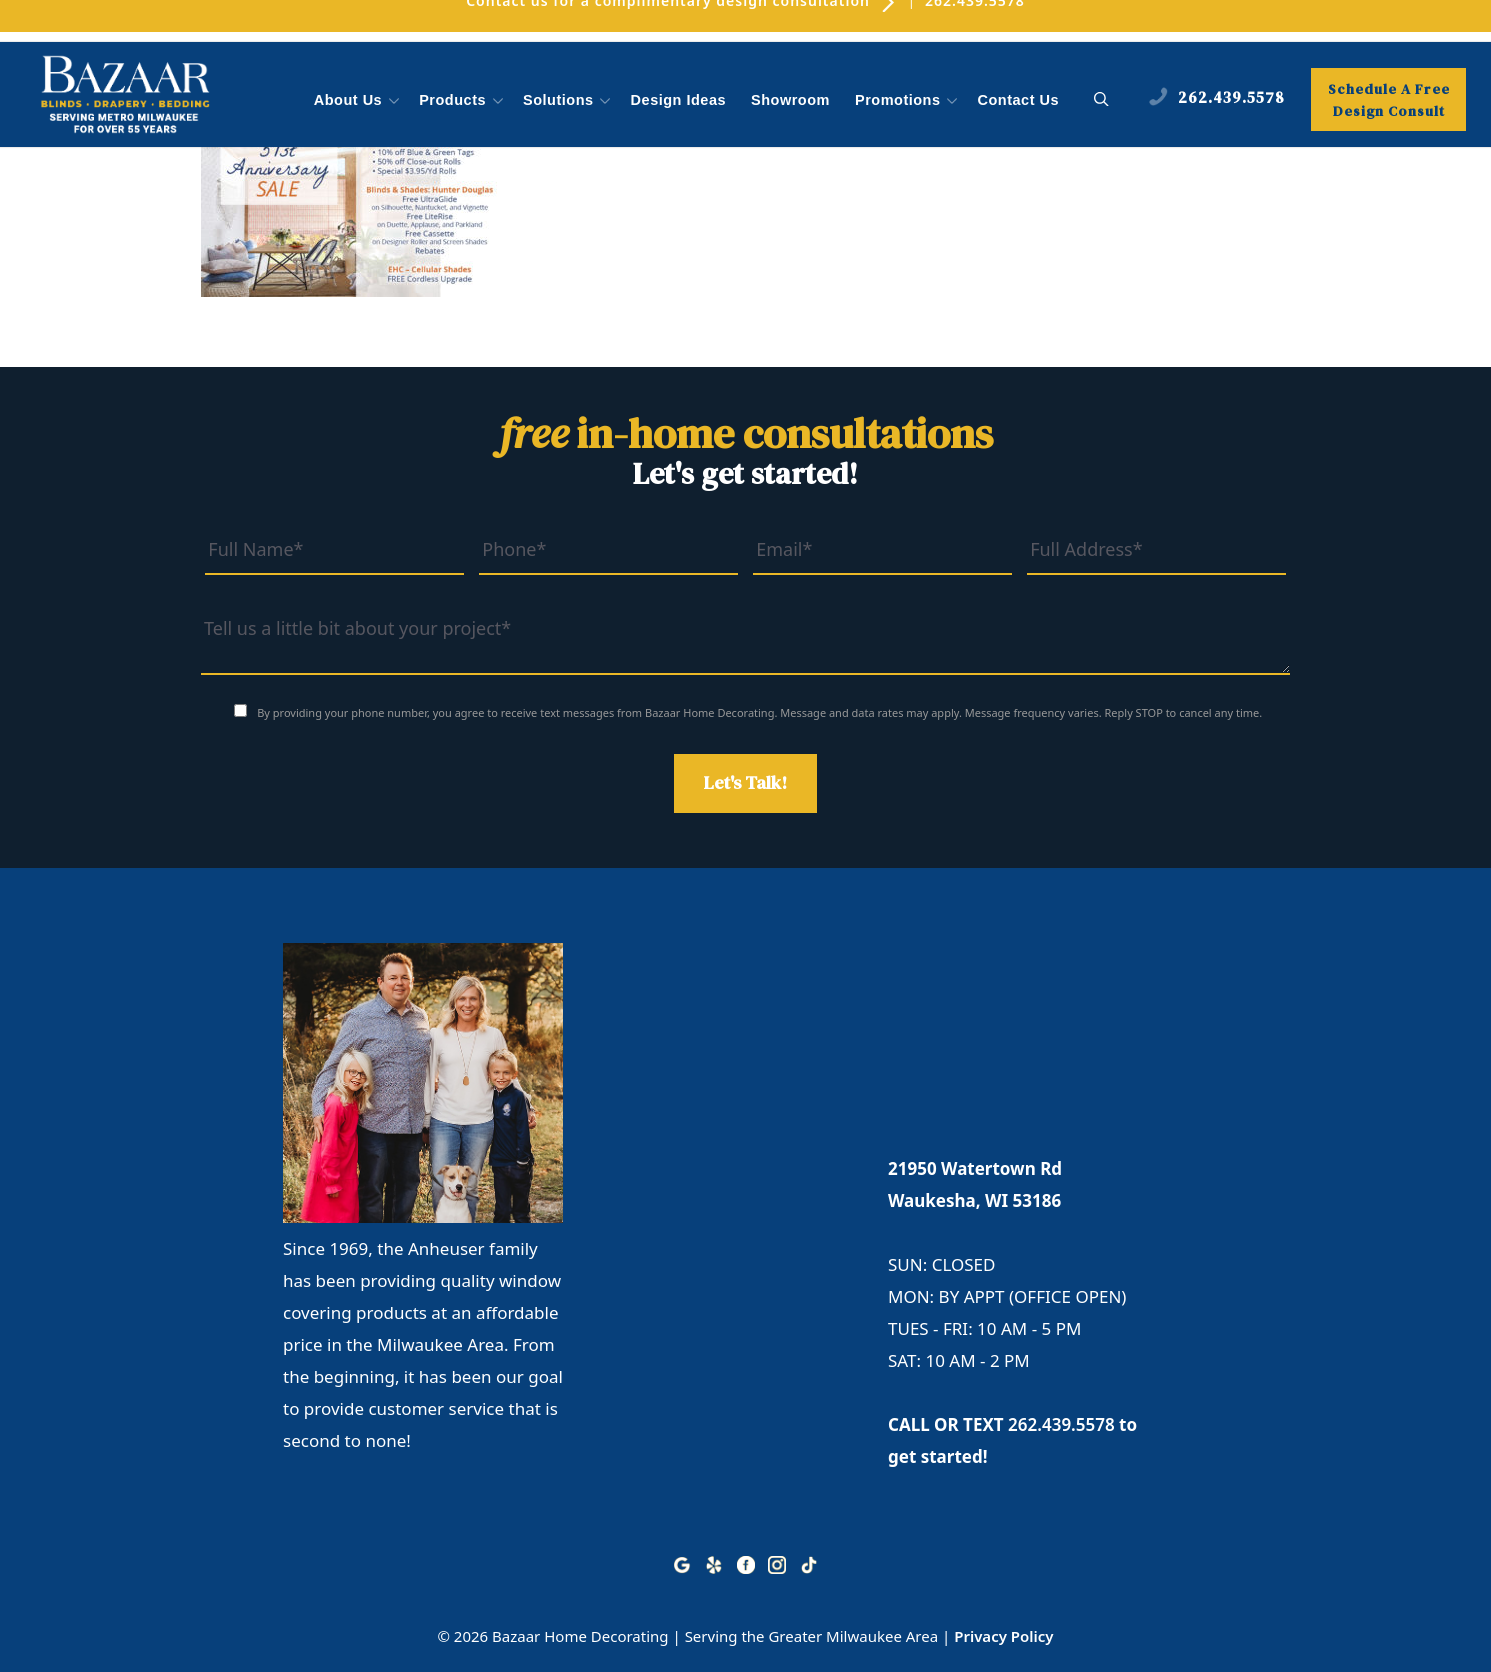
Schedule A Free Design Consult (1389, 100)
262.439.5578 (1061, 1424)
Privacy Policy (1003, 1636)
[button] (1101, 100)
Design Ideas (678, 100)
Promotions (908, 101)
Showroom (790, 100)
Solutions (569, 101)
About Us (358, 101)
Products (463, 101)
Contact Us (1019, 100)
